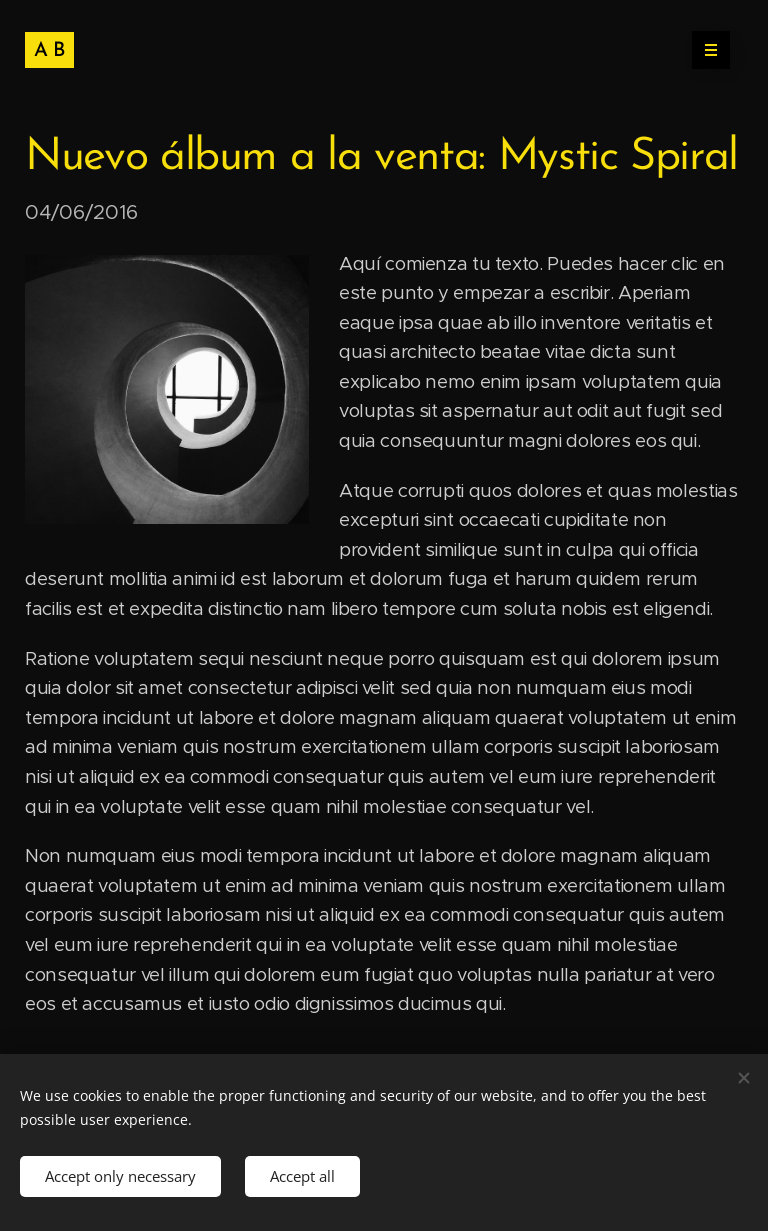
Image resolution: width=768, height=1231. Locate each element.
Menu (704, 50)
